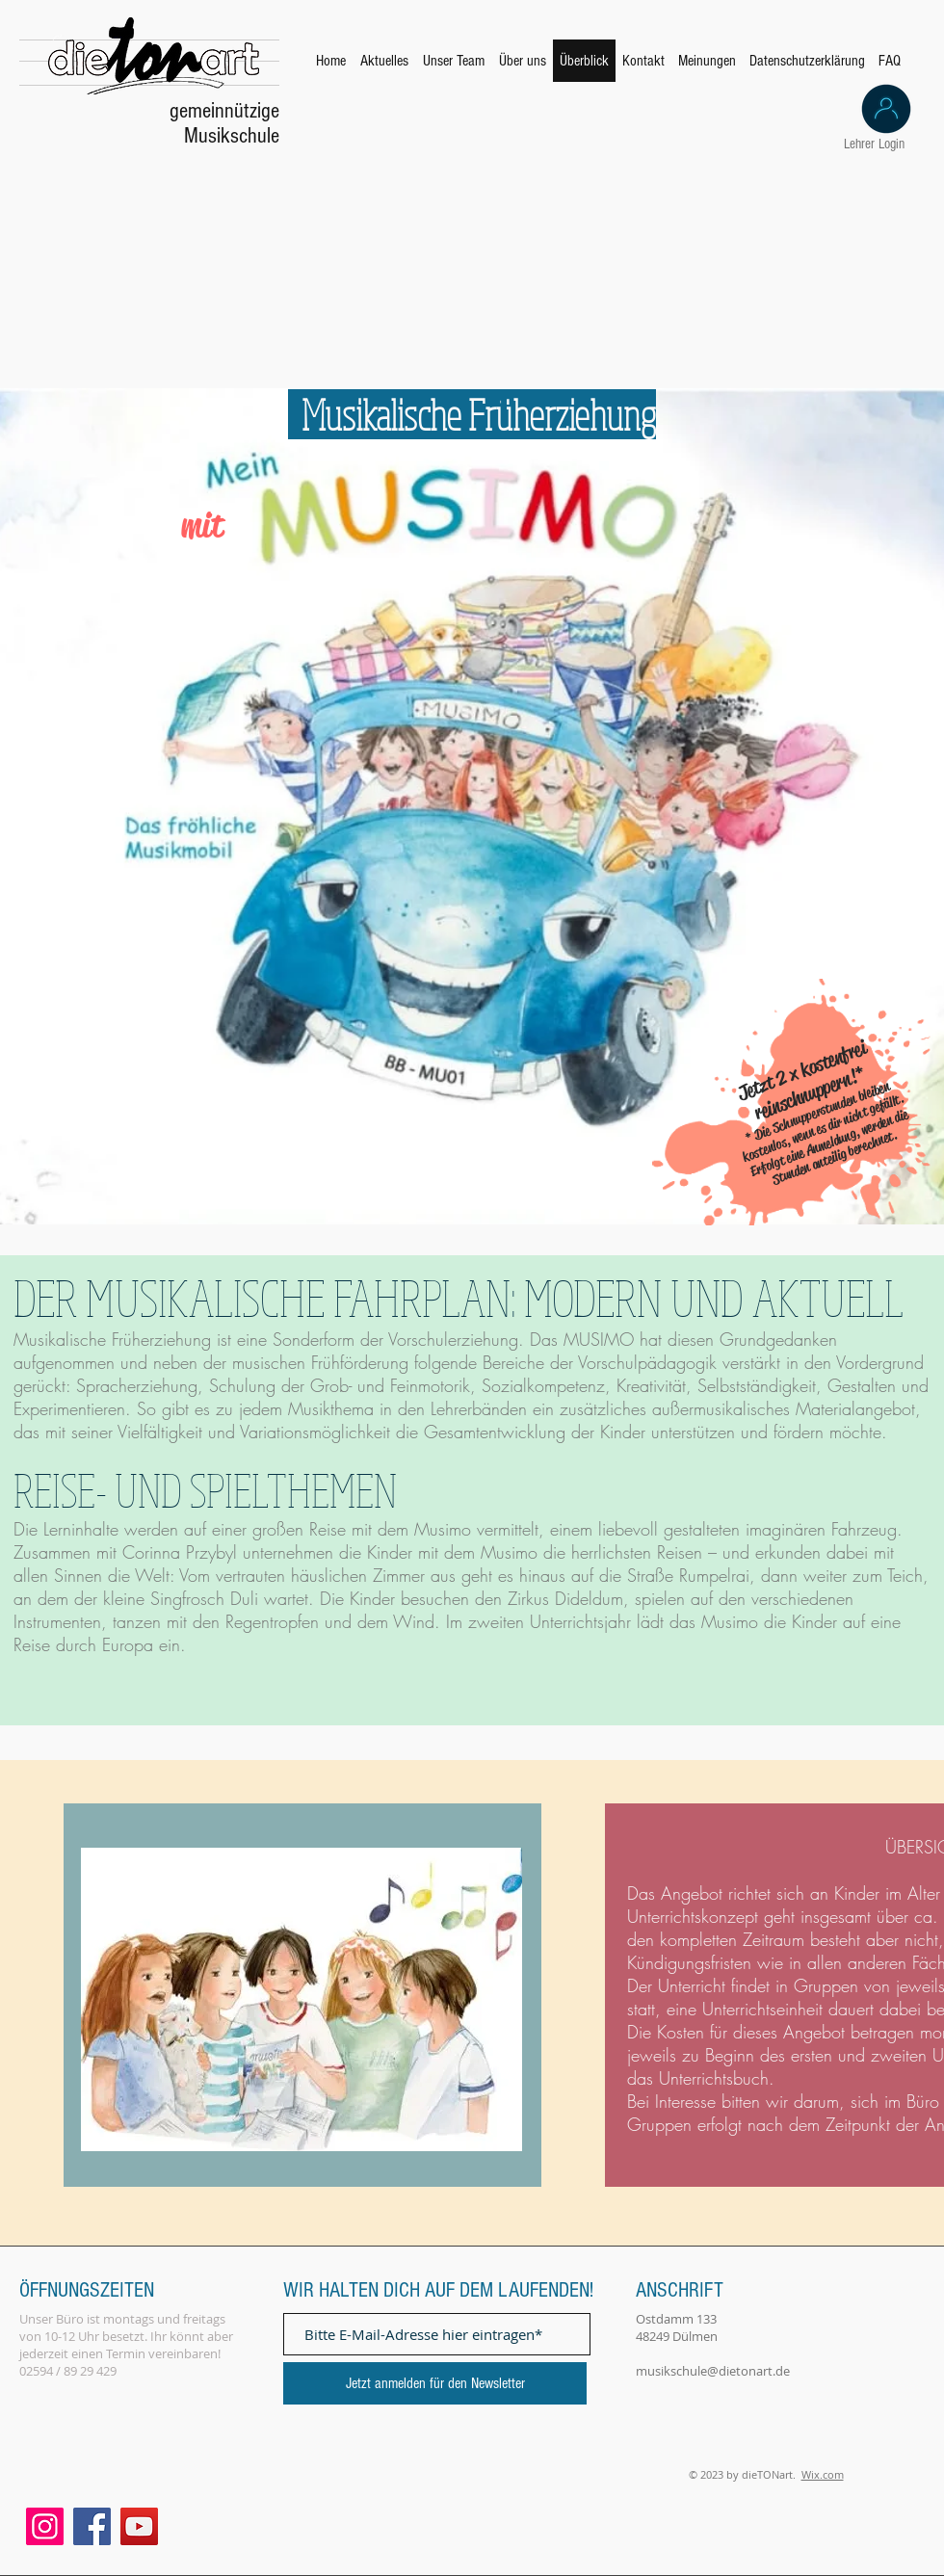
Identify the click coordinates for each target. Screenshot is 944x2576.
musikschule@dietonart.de (713, 2370)
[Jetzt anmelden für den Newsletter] (435, 2383)
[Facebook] (92, 2526)
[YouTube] (139, 2526)
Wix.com (822, 2474)
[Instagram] (45, 2526)
